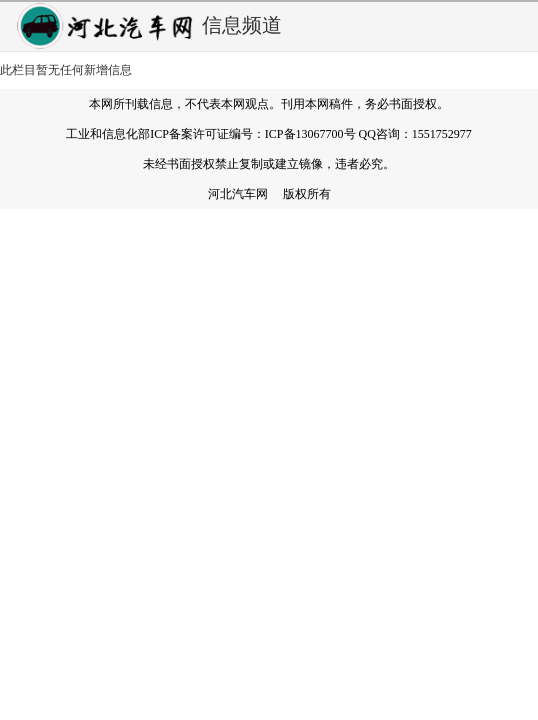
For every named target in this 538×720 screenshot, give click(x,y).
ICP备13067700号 (310, 134)
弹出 (516, 26)
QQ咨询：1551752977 (415, 134)
